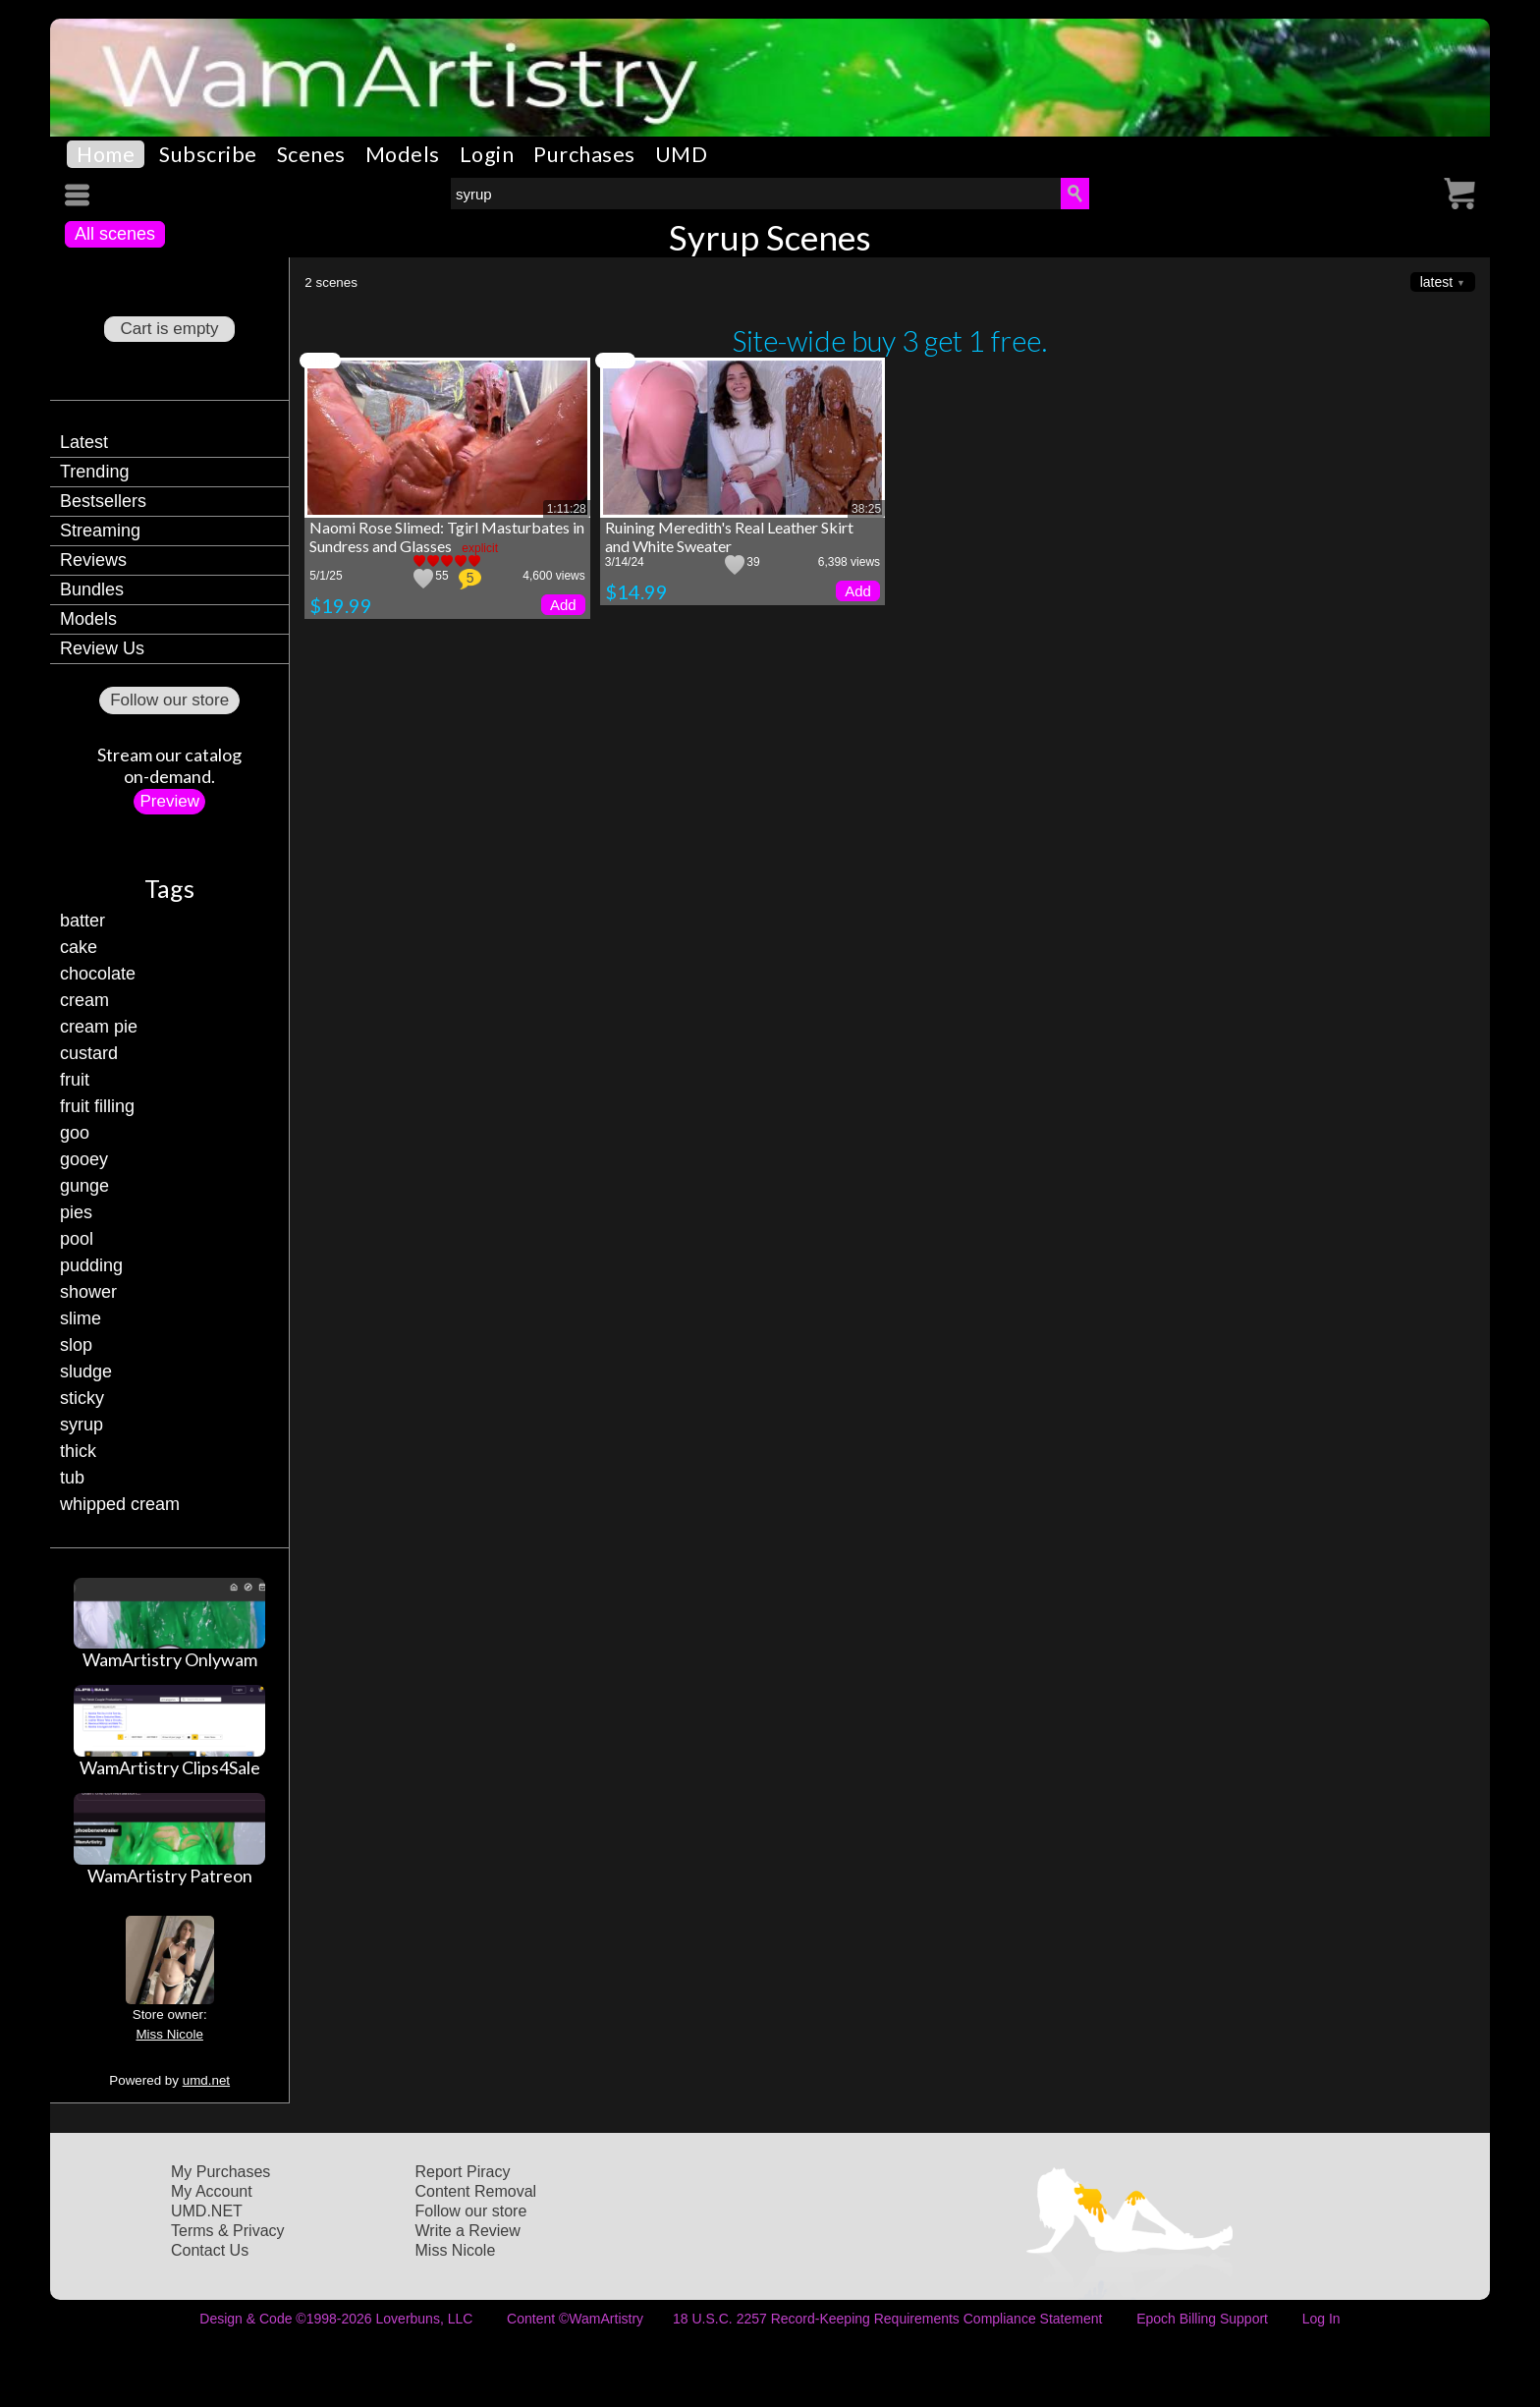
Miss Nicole (169, 2034)
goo (74, 1133)
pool (76, 1239)
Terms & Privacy (228, 2230)
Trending (94, 471)
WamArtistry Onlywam (169, 1659)
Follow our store (169, 700)
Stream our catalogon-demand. (169, 765)
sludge (86, 1371)
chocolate (98, 973)
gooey (84, 1159)
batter (82, 920)
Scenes (311, 154)
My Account (211, 2191)
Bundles (92, 589)
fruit (74, 1080)
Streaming (100, 530)
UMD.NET (207, 2211)
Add (563, 604)
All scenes (115, 234)
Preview (168, 801)
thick (78, 1451)
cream (84, 1000)
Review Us (102, 648)
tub (72, 1477)
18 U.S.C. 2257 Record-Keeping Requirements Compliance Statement (887, 2318)
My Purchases (220, 2171)
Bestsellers (103, 501)
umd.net (206, 2080)
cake (78, 947)
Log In (1321, 2318)
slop (76, 1345)
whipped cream (120, 1504)
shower (88, 1292)
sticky (82, 1398)
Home (106, 154)
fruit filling (97, 1106)
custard (89, 1053)
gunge (84, 1186)
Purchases (584, 154)
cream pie (99, 1026)
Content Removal (476, 2191)
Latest (84, 442)
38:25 (866, 509)
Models (402, 154)
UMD (681, 154)
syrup (81, 1424)
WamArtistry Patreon (169, 1875)
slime (80, 1318)
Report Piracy (463, 2171)
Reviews (93, 560)
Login (487, 154)
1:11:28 (566, 509)
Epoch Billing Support (1202, 2318)
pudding (91, 1265)
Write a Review (468, 2230)
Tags (169, 888)
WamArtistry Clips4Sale (170, 1767)
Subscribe (208, 154)
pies (76, 1212)
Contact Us (209, 2250)
